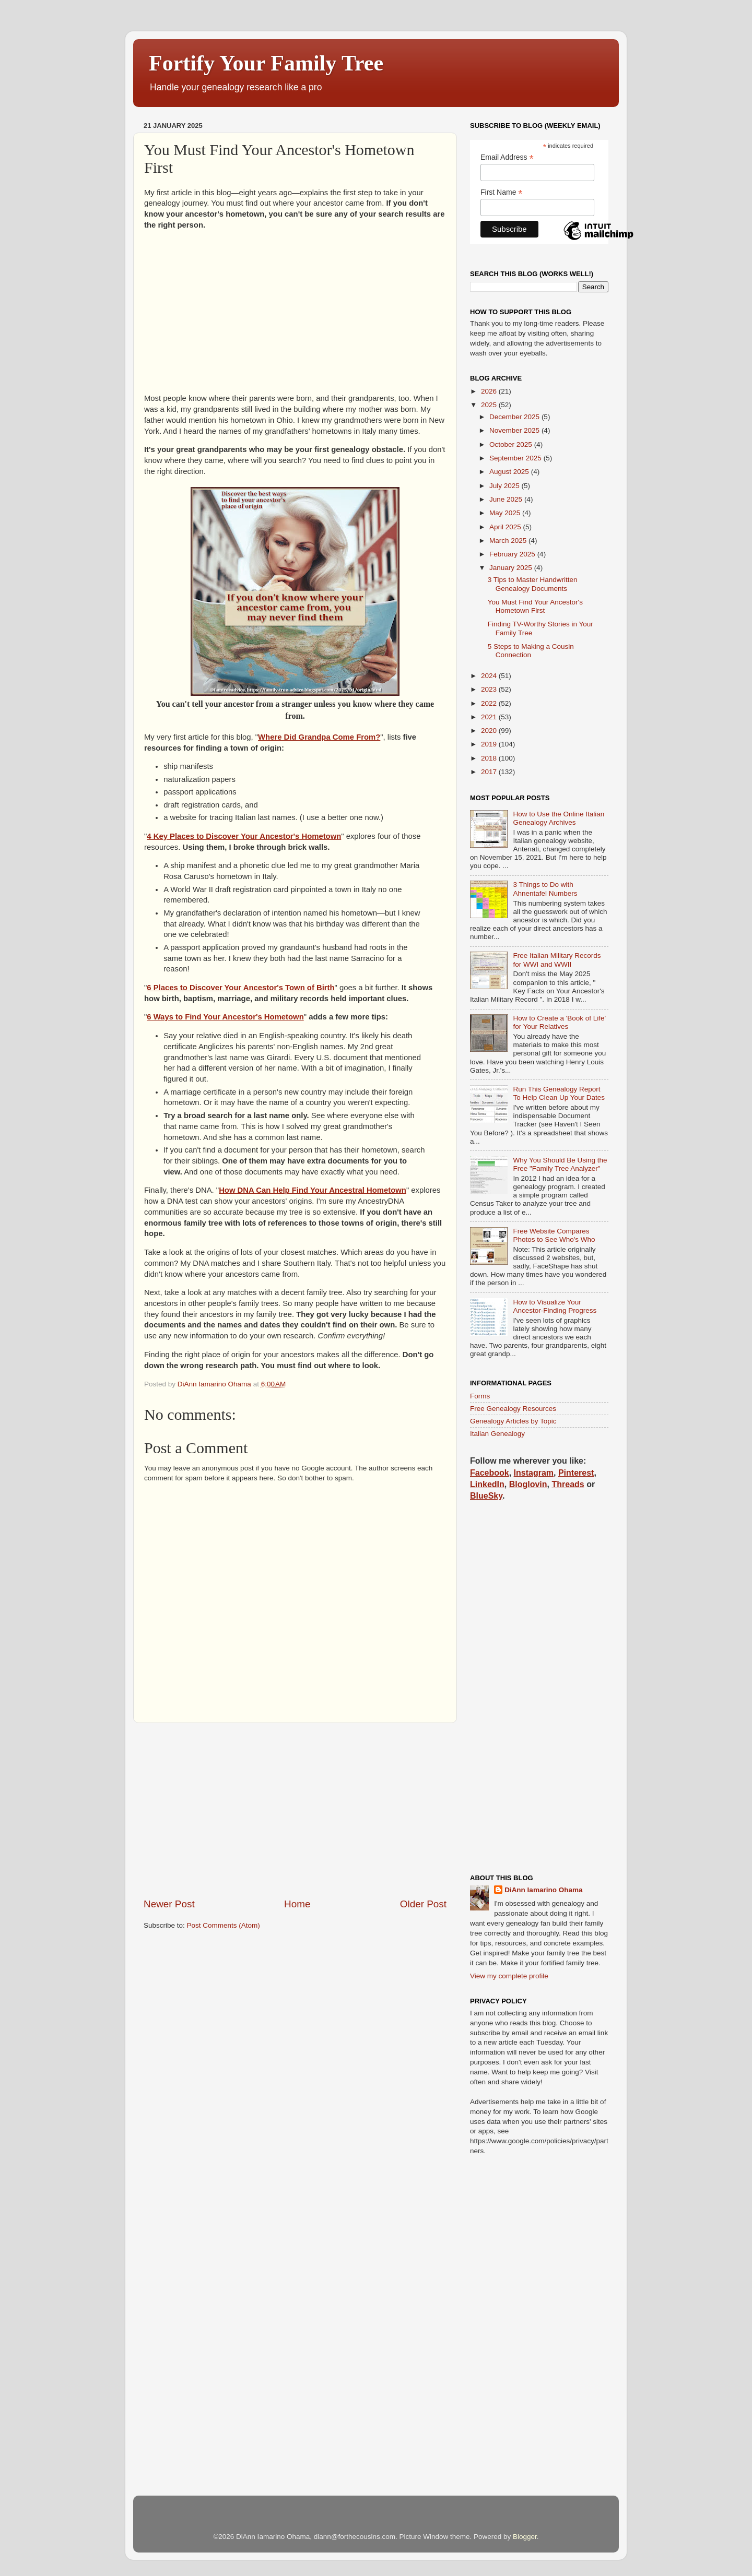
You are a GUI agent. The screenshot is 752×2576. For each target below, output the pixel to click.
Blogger (525, 2537)
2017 (490, 772)
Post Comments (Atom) (223, 1925)
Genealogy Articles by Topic (513, 1421)
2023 (490, 689)
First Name (501, 192)
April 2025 (506, 527)
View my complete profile (509, 1976)
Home (297, 1903)
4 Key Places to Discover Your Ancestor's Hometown (244, 836)
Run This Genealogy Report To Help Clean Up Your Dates (559, 1093)
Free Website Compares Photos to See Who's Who (554, 1235)
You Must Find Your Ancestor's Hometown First (535, 606)
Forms (480, 1396)
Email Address (507, 157)
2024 (490, 676)
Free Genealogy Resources (513, 1408)
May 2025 (505, 513)
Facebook (489, 1472)
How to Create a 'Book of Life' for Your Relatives (559, 1022)
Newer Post (169, 1903)
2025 (490, 405)
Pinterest (576, 1472)
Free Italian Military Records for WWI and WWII (557, 960)
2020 (490, 730)
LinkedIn (487, 1484)
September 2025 (516, 458)
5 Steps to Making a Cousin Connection (531, 651)
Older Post (423, 1903)
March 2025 (508, 540)
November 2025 (515, 430)
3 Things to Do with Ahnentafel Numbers (545, 889)
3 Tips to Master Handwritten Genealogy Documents (533, 584)
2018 (490, 758)
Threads (567, 1484)
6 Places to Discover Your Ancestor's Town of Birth (240, 987)
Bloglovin (528, 1484)
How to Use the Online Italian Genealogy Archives (558, 818)
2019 (490, 744)
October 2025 (511, 444)
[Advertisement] (295, 312)
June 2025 (506, 499)
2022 (490, 703)
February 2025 (513, 554)
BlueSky (486, 1495)
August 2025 (510, 472)
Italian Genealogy (497, 1434)
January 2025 (511, 568)
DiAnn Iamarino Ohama (543, 1890)
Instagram (534, 1472)
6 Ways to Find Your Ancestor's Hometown (225, 1017)
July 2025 (505, 486)
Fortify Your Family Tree (266, 63)
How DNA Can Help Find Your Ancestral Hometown (312, 1190)
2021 (490, 717)
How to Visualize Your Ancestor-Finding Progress (554, 1306)
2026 (490, 391)
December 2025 (515, 417)
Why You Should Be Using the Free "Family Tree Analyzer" (560, 1164)
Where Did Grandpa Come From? (319, 737)
